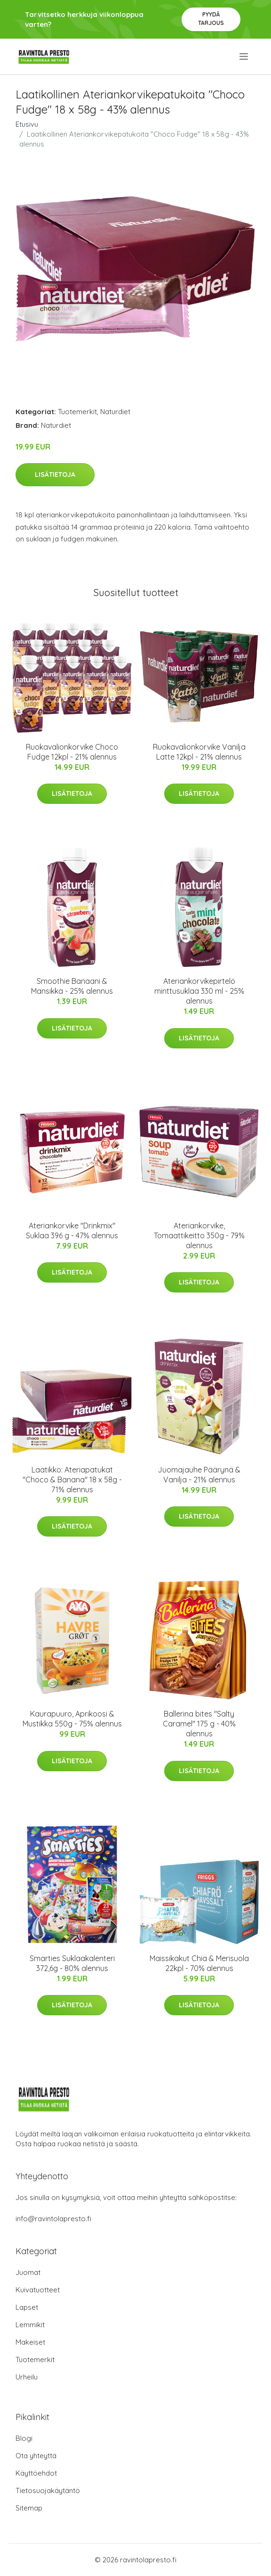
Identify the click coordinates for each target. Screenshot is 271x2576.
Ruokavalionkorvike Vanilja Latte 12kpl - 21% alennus (199, 751)
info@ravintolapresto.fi (53, 2218)
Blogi (24, 2438)
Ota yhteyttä (36, 2455)
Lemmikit (30, 2324)
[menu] (244, 56)
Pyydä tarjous (211, 18)
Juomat (28, 2272)
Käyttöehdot (36, 2473)
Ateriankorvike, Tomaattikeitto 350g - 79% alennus (199, 1235)
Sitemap (29, 2507)
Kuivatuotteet (38, 2289)
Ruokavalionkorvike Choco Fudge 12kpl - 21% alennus (72, 751)
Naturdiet (115, 411)
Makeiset (30, 2342)
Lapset (27, 2307)
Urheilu (27, 2376)
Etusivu (27, 124)
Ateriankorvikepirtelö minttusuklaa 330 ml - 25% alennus (199, 991)
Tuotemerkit (77, 411)
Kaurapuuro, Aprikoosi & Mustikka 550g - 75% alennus (72, 1718)
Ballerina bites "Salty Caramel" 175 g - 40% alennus (199, 1723)
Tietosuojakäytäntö (48, 2490)
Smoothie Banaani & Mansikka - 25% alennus (72, 986)
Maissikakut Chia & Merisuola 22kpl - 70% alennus (199, 1963)
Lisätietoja (55, 474)
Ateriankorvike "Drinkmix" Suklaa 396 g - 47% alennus (72, 1230)
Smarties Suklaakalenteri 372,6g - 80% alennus (72, 1963)
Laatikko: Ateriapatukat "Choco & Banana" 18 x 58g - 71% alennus (72, 1479)
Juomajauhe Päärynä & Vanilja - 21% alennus (199, 1474)
